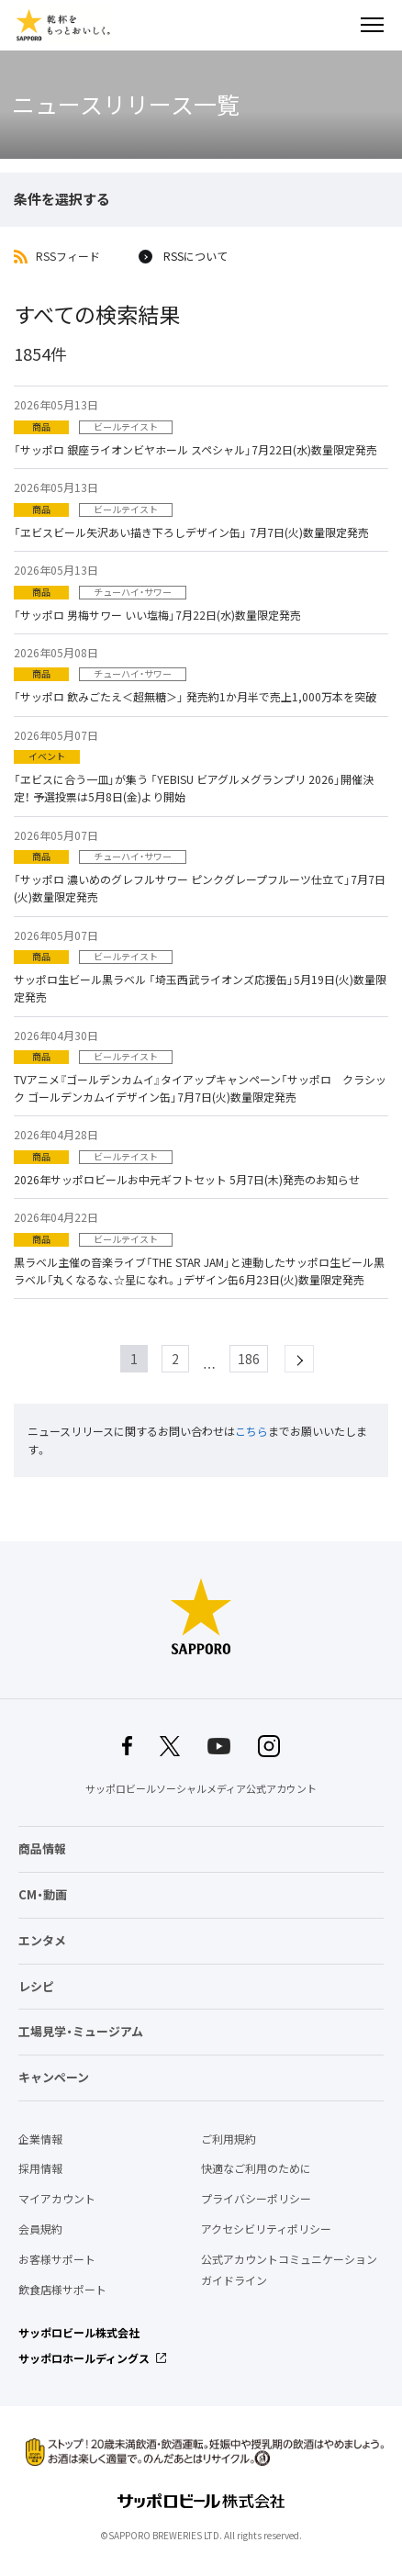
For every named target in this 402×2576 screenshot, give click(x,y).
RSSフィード (68, 257)
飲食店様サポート (62, 2289)
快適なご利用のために (256, 2168)
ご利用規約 (228, 2139)
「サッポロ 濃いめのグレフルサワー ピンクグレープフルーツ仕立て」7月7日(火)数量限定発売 (199, 888)
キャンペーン (53, 2077)
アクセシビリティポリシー (266, 2229)
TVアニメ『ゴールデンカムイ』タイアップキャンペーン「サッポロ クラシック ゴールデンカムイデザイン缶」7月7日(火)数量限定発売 (200, 1088)
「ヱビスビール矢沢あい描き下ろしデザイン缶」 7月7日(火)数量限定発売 (191, 532)
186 (249, 1359)
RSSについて (195, 257)
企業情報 (40, 2139)
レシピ (36, 1986)
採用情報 (40, 2168)
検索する (339, 25)
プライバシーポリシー (256, 2198)
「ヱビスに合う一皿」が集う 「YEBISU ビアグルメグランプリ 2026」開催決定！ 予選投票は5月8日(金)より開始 (194, 788)
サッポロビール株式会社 (79, 2332)
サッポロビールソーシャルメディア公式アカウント (201, 1789)
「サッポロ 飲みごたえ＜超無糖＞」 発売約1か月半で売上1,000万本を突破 (195, 697)
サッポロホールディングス (84, 2358)
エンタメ (42, 1940)
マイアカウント (56, 2198)
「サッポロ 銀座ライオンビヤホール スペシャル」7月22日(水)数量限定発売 (195, 450)
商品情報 (42, 1848)
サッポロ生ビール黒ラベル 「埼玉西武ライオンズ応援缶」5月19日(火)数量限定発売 (200, 988)
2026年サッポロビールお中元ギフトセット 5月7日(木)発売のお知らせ (187, 1179)
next (313, 1359)
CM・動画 (42, 1894)
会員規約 (40, 2229)
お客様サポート (56, 2259)
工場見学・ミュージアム (80, 2031)
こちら (251, 1431)
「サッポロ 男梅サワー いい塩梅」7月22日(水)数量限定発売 (157, 615)
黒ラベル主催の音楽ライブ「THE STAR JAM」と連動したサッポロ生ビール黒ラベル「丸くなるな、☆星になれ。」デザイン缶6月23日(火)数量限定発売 (199, 1271)
